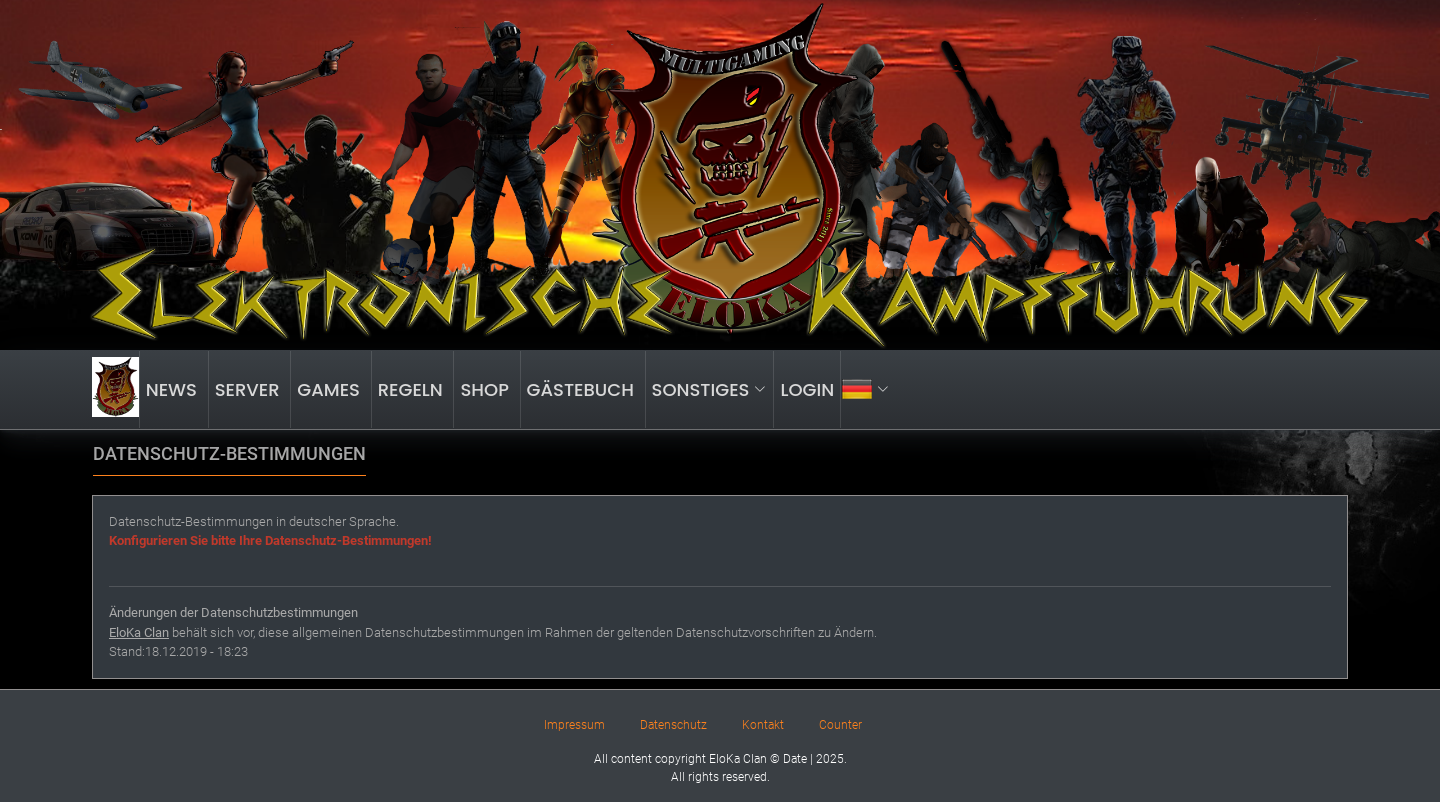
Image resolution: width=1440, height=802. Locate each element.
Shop (486, 389)
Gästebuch (583, 389)
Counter (840, 725)
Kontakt (763, 725)
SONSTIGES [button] (709, 389)
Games (330, 389)
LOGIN (807, 389)
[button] (868, 389)
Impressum (574, 725)
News (174, 389)
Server (250, 389)
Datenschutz (673, 725)
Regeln (413, 389)
